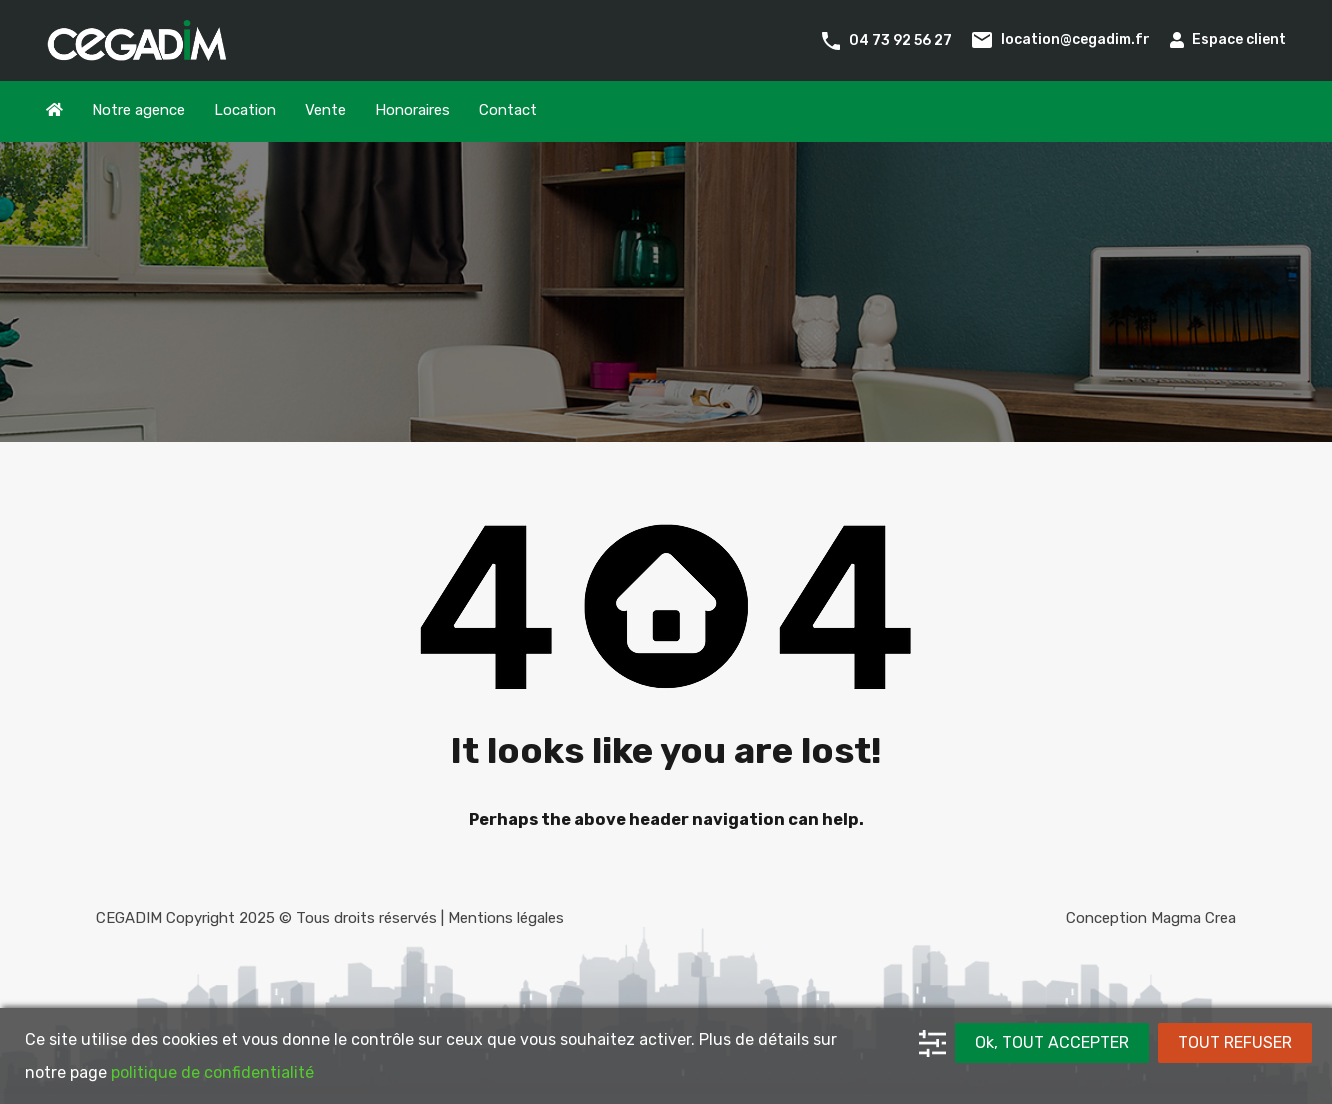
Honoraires (412, 110)
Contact (508, 110)
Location (245, 110)
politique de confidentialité (212, 1072)
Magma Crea (1193, 918)
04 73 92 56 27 (900, 39)
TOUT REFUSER (1235, 1042)
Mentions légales (506, 918)
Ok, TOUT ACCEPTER (1052, 1042)
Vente (325, 110)
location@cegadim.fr (1075, 39)
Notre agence (138, 110)
